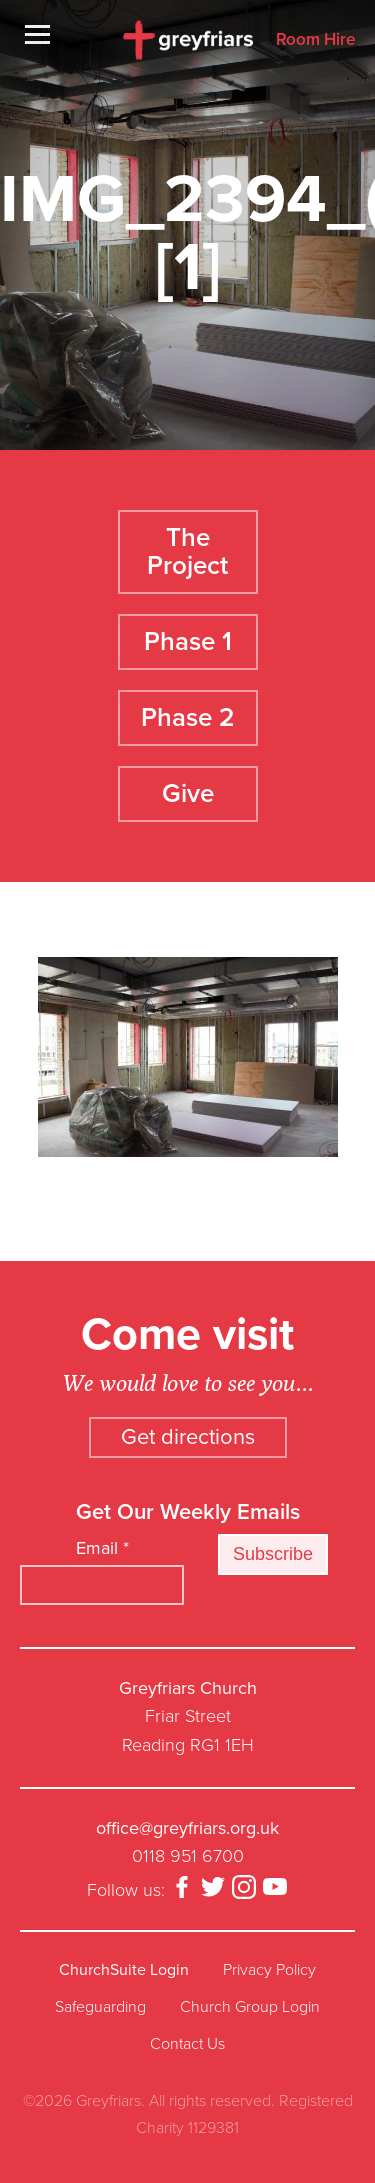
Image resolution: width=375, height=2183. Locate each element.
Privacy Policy (269, 1970)
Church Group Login (250, 2007)
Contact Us (187, 2044)
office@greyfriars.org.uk (187, 1828)
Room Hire (315, 40)
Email (102, 1548)
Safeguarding (100, 2007)
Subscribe (273, 1554)
